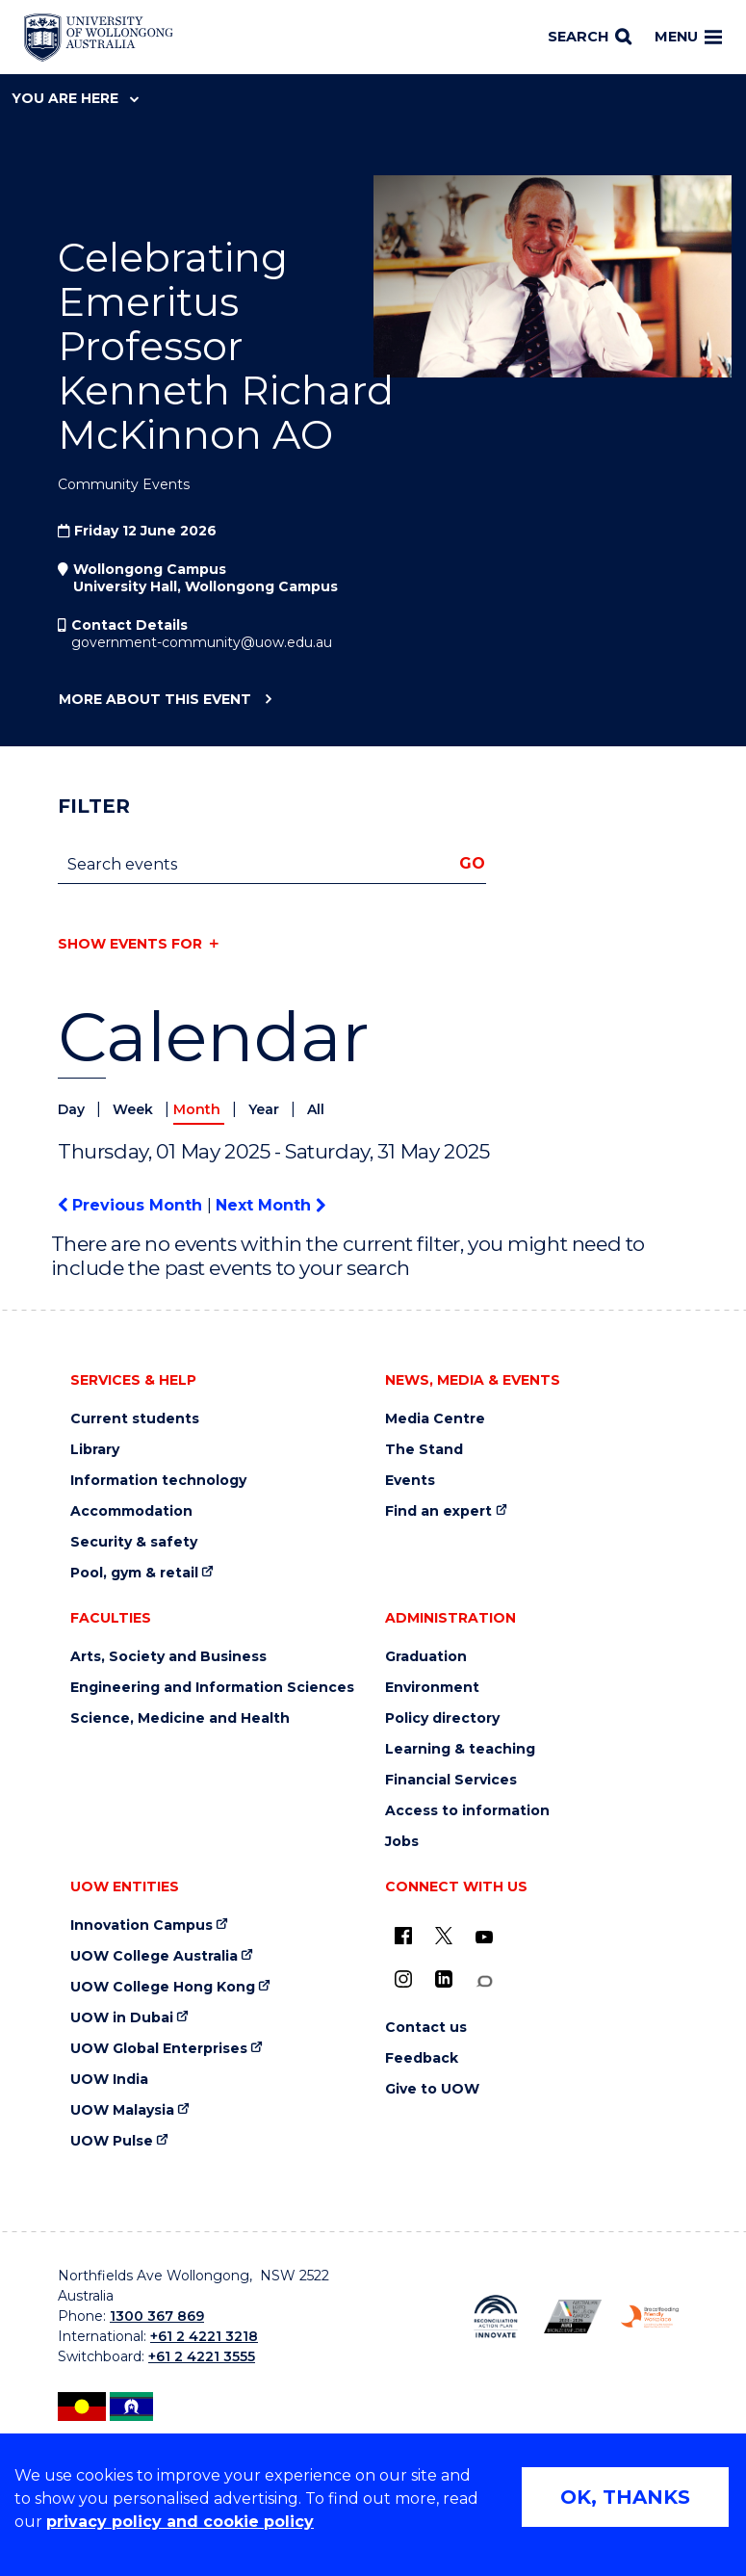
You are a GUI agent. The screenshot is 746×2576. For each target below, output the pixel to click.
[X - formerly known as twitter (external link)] (443, 1935)
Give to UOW (432, 2089)
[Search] (589, 37)
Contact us (426, 2027)
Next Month (270, 1205)
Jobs (402, 1842)
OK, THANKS (625, 2497)
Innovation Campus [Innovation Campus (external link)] (141, 1925)
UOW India (109, 2079)
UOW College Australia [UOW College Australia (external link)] (154, 1956)
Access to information (467, 1811)
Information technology (158, 1480)
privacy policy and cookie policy (180, 2521)
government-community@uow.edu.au (201, 642)
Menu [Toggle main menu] (688, 36)
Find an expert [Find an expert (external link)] (438, 1511)
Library (94, 1450)
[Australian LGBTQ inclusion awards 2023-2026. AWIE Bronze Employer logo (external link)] (573, 2316)
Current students (134, 1419)
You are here (75, 98)
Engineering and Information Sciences (212, 1687)
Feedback (421, 2058)
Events (410, 1480)
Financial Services (451, 1780)
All (315, 1109)
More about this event (154, 700)
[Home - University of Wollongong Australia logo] (98, 37)
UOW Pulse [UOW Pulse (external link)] (111, 2141)
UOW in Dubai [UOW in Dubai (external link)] (121, 2018)
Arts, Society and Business (168, 1657)
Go (472, 863)
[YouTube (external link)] (484, 1937)
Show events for (130, 943)
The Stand (424, 1450)
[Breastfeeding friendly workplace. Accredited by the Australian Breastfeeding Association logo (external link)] (650, 2316)
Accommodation (131, 1511)
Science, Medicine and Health (180, 1718)
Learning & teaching (460, 1749)
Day (73, 1109)
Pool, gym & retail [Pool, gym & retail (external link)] (134, 1573)
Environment (432, 1687)
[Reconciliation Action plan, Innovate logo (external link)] (496, 2317)
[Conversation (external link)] (484, 1981)
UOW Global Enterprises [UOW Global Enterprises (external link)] (158, 2049)
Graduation (426, 1657)
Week (135, 1109)
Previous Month (132, 1205)
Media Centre (435, 1419)
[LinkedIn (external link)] (443, 1979)
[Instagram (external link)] (403, 1979)
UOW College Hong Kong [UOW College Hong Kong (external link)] (162, 1987)
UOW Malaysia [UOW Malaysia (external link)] (122, 2110)
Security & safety (133, 1542)
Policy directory (442, 1718)
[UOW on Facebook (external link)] (403, 1935)
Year (265, 1109)
